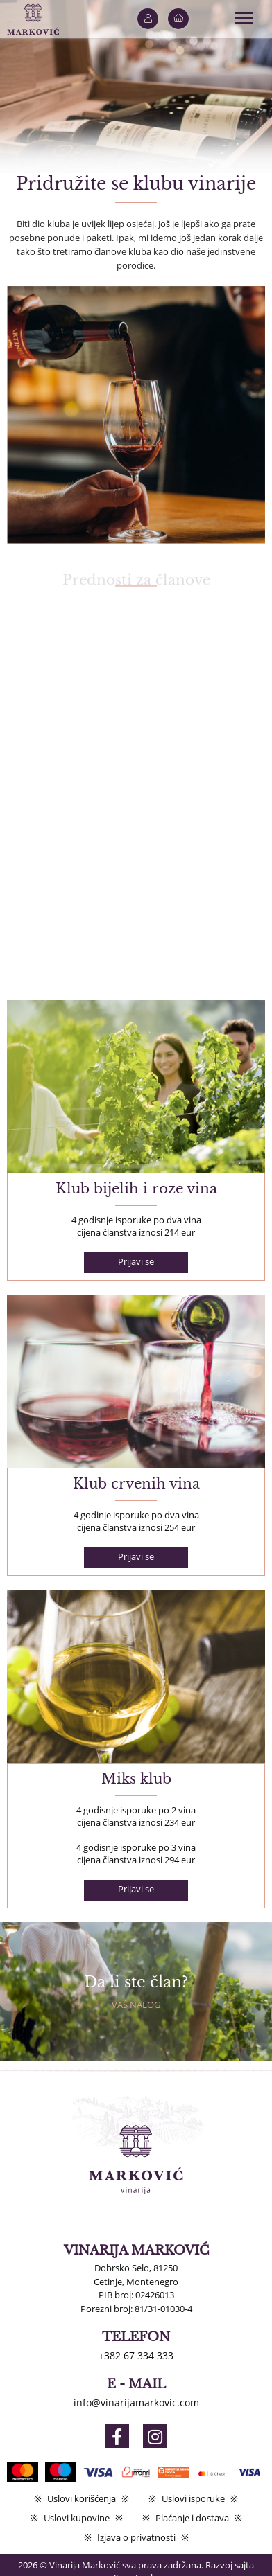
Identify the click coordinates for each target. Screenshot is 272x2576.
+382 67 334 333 (136, 2355)
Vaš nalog (136, 2004)
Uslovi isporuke (193, 2498)
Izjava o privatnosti (136, 2537)
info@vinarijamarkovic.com (136, 2402)
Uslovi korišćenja (81, 2498)
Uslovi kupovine (77, 2518)
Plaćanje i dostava (192, 2518)
